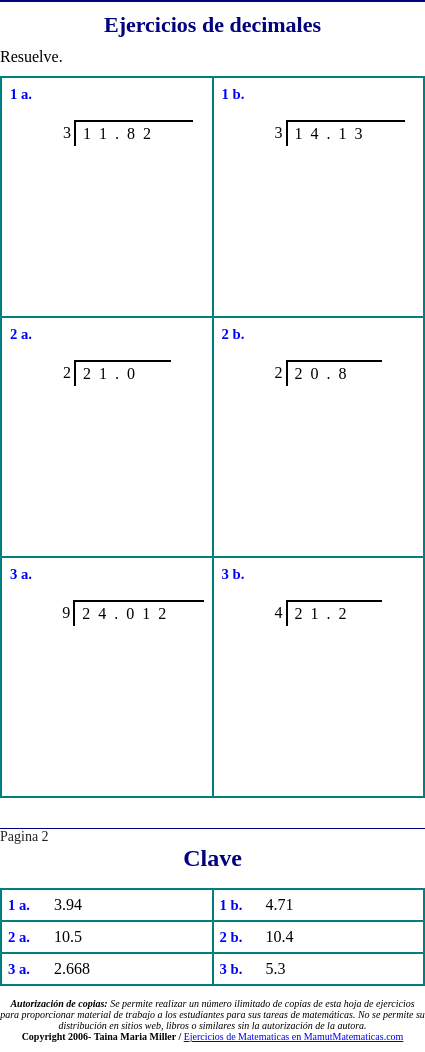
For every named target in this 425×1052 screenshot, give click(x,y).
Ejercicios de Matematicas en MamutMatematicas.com (294, 1036)
